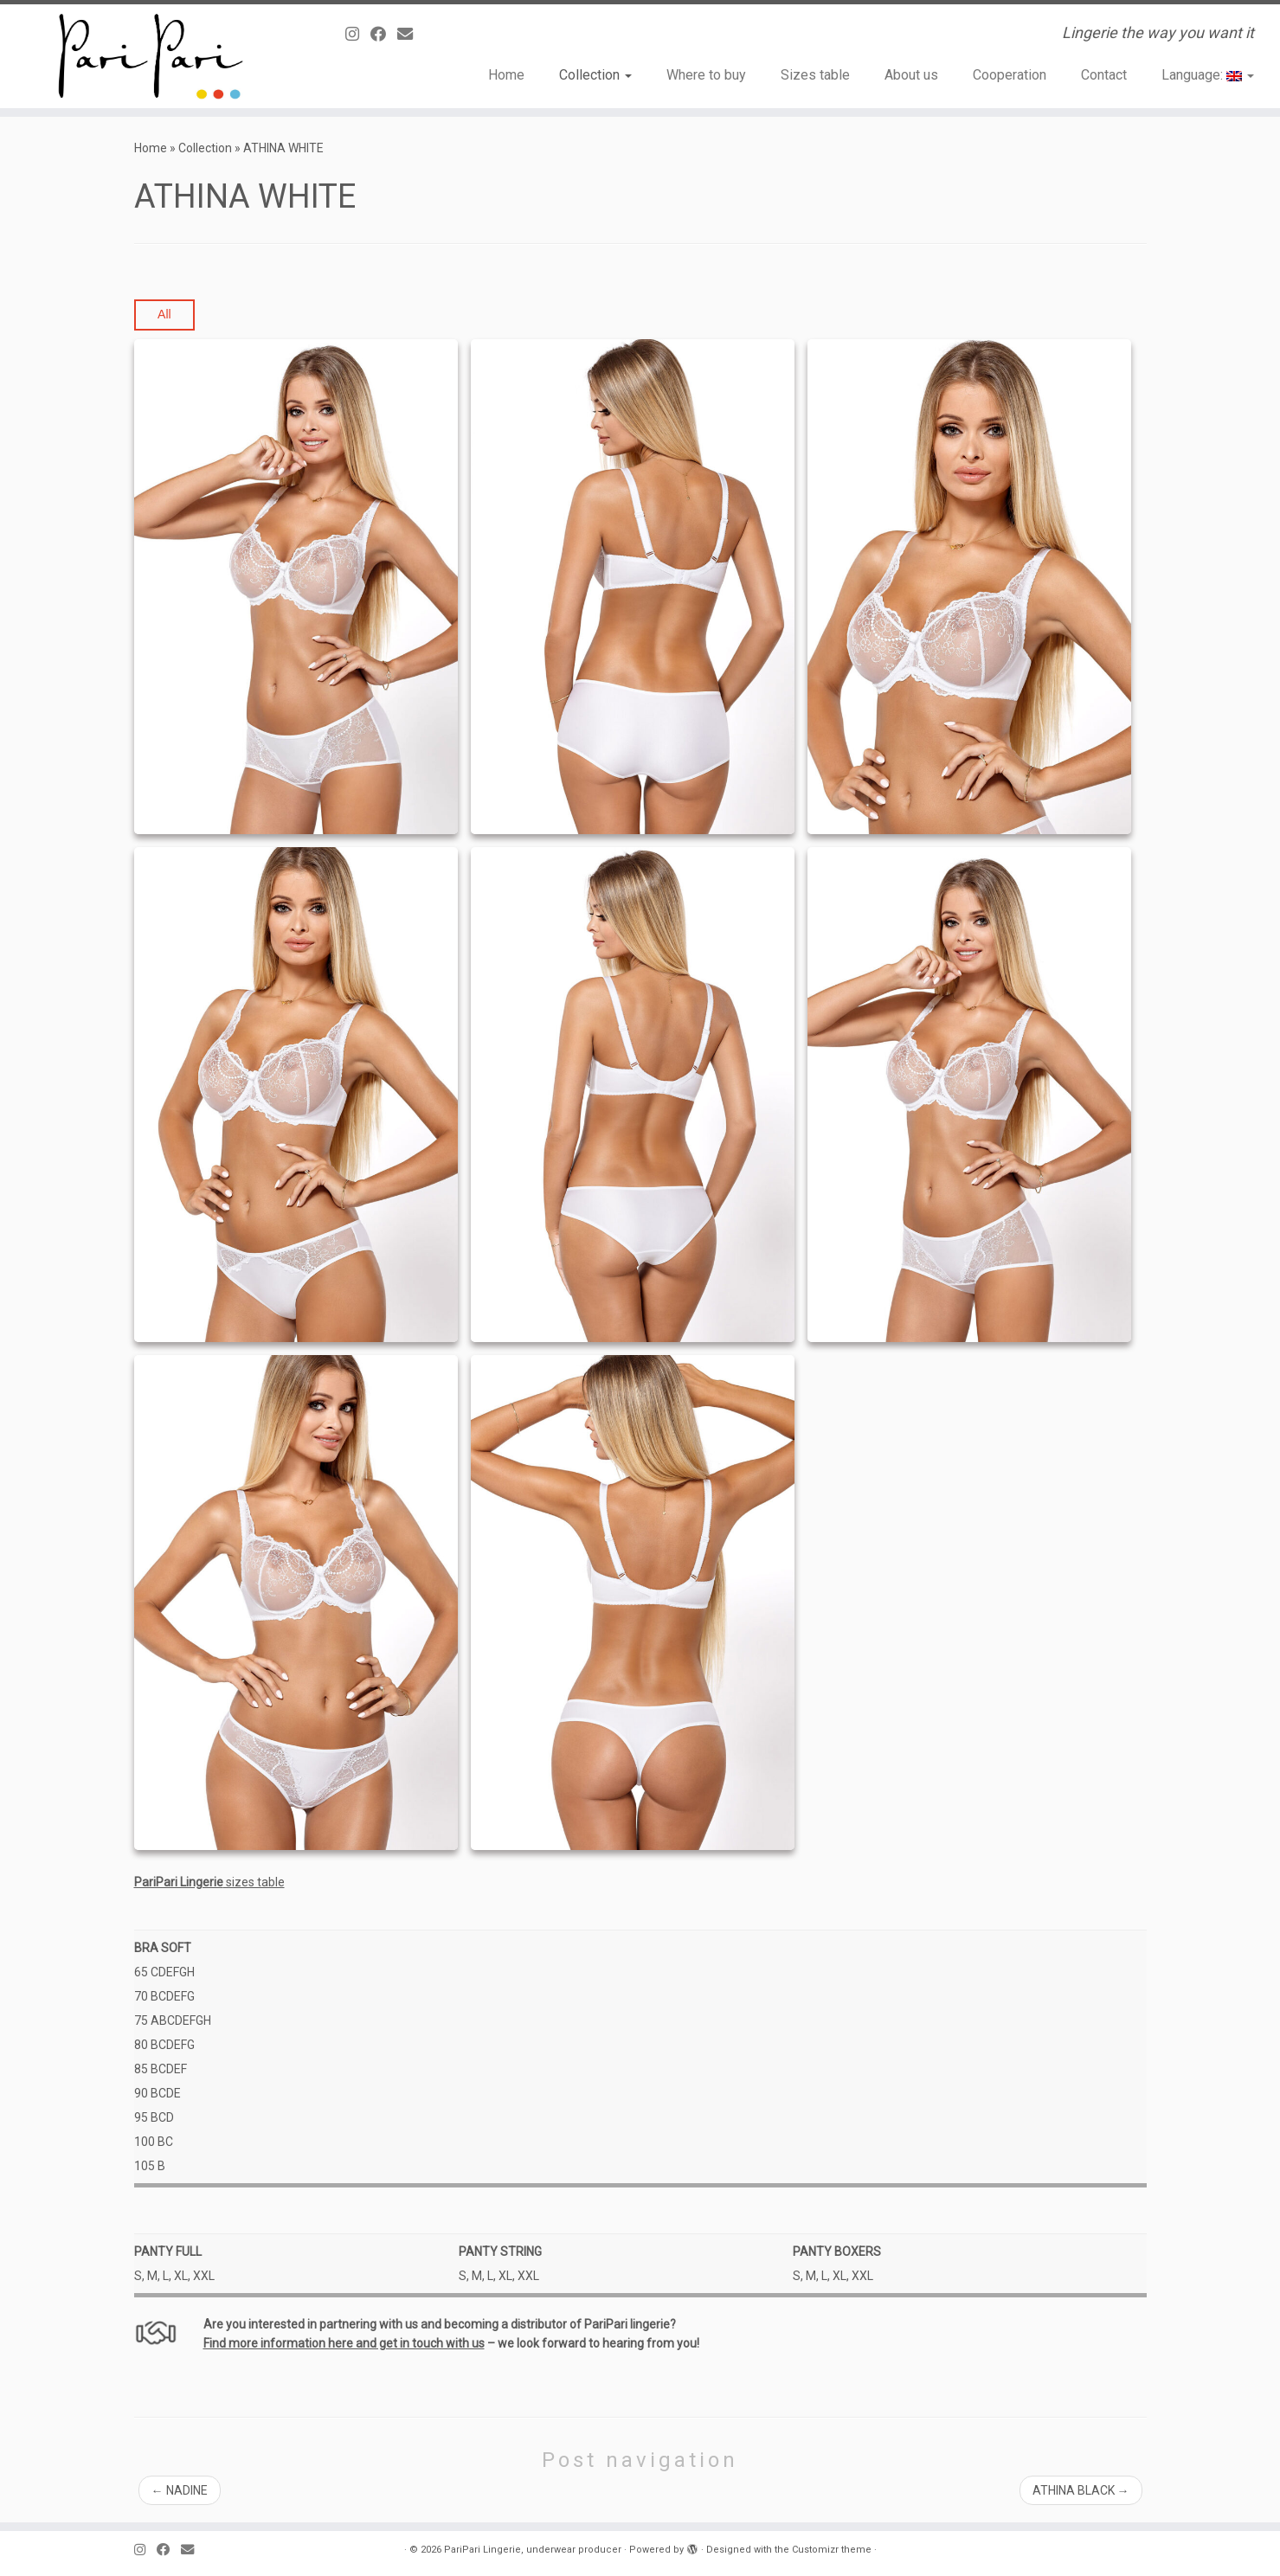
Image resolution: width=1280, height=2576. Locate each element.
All (164, 314)
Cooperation (1009, 75)
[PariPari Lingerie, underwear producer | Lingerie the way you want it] (147, 56)
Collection (595, 75)
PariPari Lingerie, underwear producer (532, 2549)
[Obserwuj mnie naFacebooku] (383, 34)
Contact (1104, 75)
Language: (1207, 75)
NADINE (179, 2490)
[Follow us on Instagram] (357, 34)
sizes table (209, 1882)
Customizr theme (832, 2549)
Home (506, 75)
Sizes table (815, 75)
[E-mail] (410, 34)
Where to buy (706, 75)
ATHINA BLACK (1080, 2490)
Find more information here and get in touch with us (344, 2343)
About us (911, 75)
